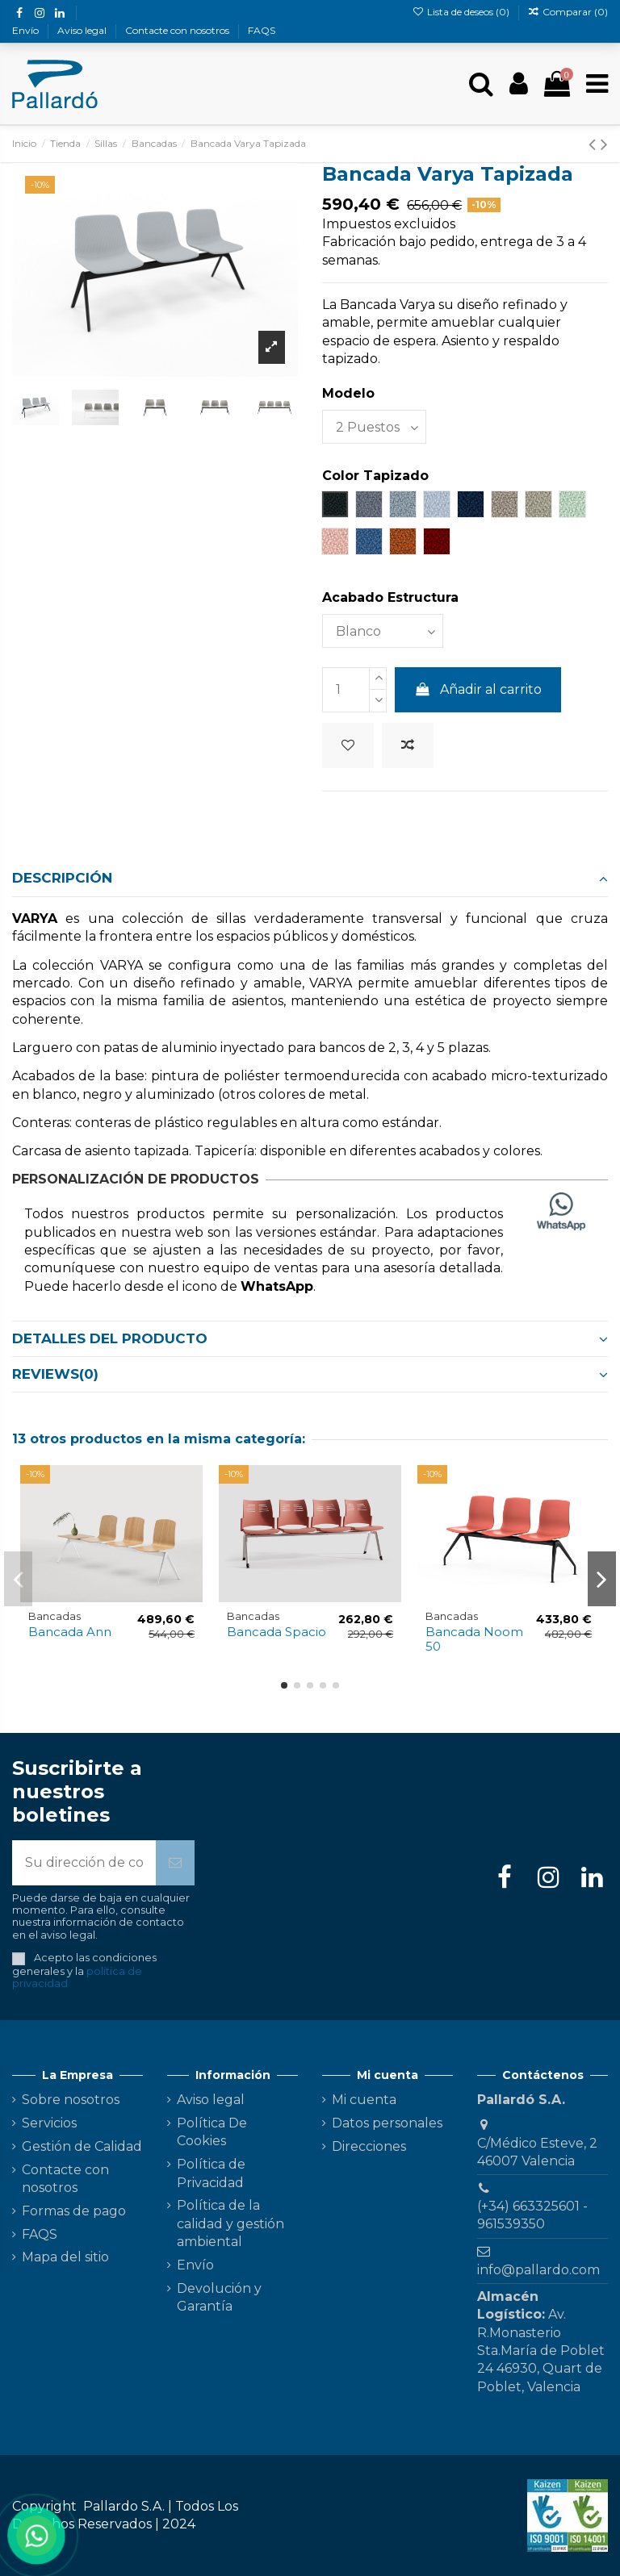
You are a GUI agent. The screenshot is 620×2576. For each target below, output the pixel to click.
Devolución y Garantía (219, 2297)
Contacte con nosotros (178, 30)
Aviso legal (83, 30)
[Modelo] (374, 427)
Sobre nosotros (70, 2099)
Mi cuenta (364, 2099)
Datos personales (387, 2123)
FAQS (261, 30)
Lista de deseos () (461, 12)
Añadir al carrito (478, 689)
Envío (26, 30)
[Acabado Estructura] (382, 631)
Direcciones (369, 2146)
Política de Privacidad (211, 2173)
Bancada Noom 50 (474, 1639)
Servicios (49, 2123)
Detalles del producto (310, 1338)
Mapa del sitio (65, 2257)
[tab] (310, 879)
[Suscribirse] (175, 1862)
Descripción (310, 878)
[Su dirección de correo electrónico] (84, 1862)
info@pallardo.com (538, 2269)
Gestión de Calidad (82, 2146)
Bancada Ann (69, 1631)
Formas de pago (74, 2211)
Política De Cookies (212, 2131)
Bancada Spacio (276, 1631)
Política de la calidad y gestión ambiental (230, 2223)
